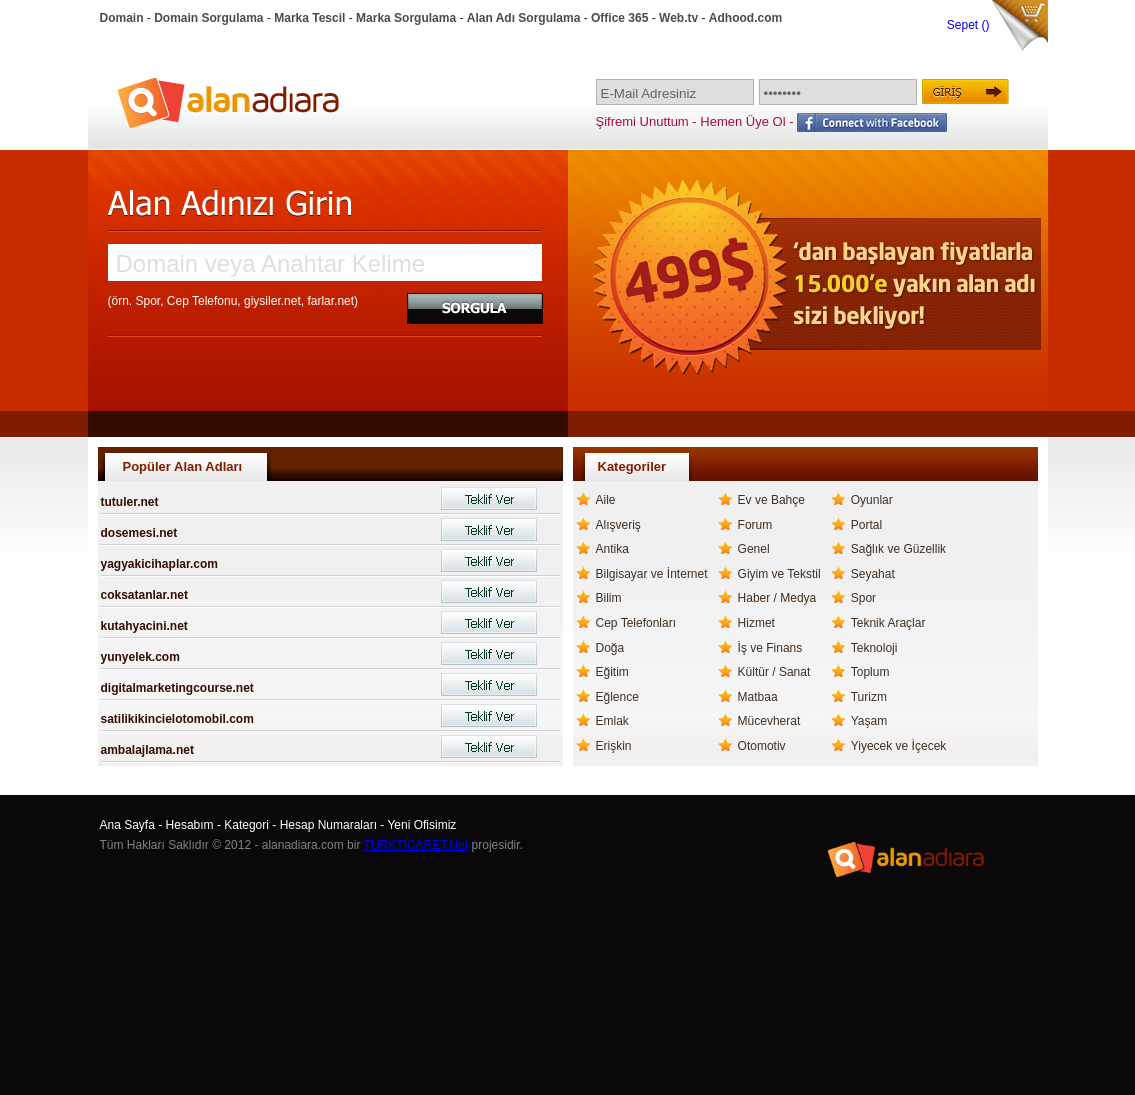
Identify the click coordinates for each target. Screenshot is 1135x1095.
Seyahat (873, 574)
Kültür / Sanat (774, 672)
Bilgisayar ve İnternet (652, 574)
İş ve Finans (770, 648)
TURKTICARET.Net (416, 845)
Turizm (869, 697)
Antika (612, 549)
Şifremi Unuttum (642, 121)
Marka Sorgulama (406, 18)
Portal (866, 525)
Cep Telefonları (636, 623)
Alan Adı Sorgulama (524, 18)
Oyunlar (872, 500)
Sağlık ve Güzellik (898, 549)
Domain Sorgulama (208, 18)
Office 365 (619, 18)
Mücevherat (769, 721)
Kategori (246, 825)
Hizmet (756, 623)
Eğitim (612, 672)
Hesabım (190, 825)
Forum (755, 525)
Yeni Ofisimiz (421, 825)
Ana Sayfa (127, 825)
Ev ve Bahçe (771, 500)
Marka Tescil (309, 18)
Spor (863, 598)
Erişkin (614, 746)
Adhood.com (745, 18)
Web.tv (678, 18)
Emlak (612, 721)
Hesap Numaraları (328, 825)
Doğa (610, 648)
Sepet (964, 25)
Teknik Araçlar (888, 623)
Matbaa (758, 697)
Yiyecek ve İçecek (899, 746)
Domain (122, 18)
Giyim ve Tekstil (779, 574)
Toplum (870, 672)
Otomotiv (762, 746)
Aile (606, 500)
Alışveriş (618, 525)
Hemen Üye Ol (742, 121)
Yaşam (869, 721)
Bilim (609, 598)
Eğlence (617, 697)
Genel (754, 549)
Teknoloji (874, 648)
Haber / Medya (777, 598)
